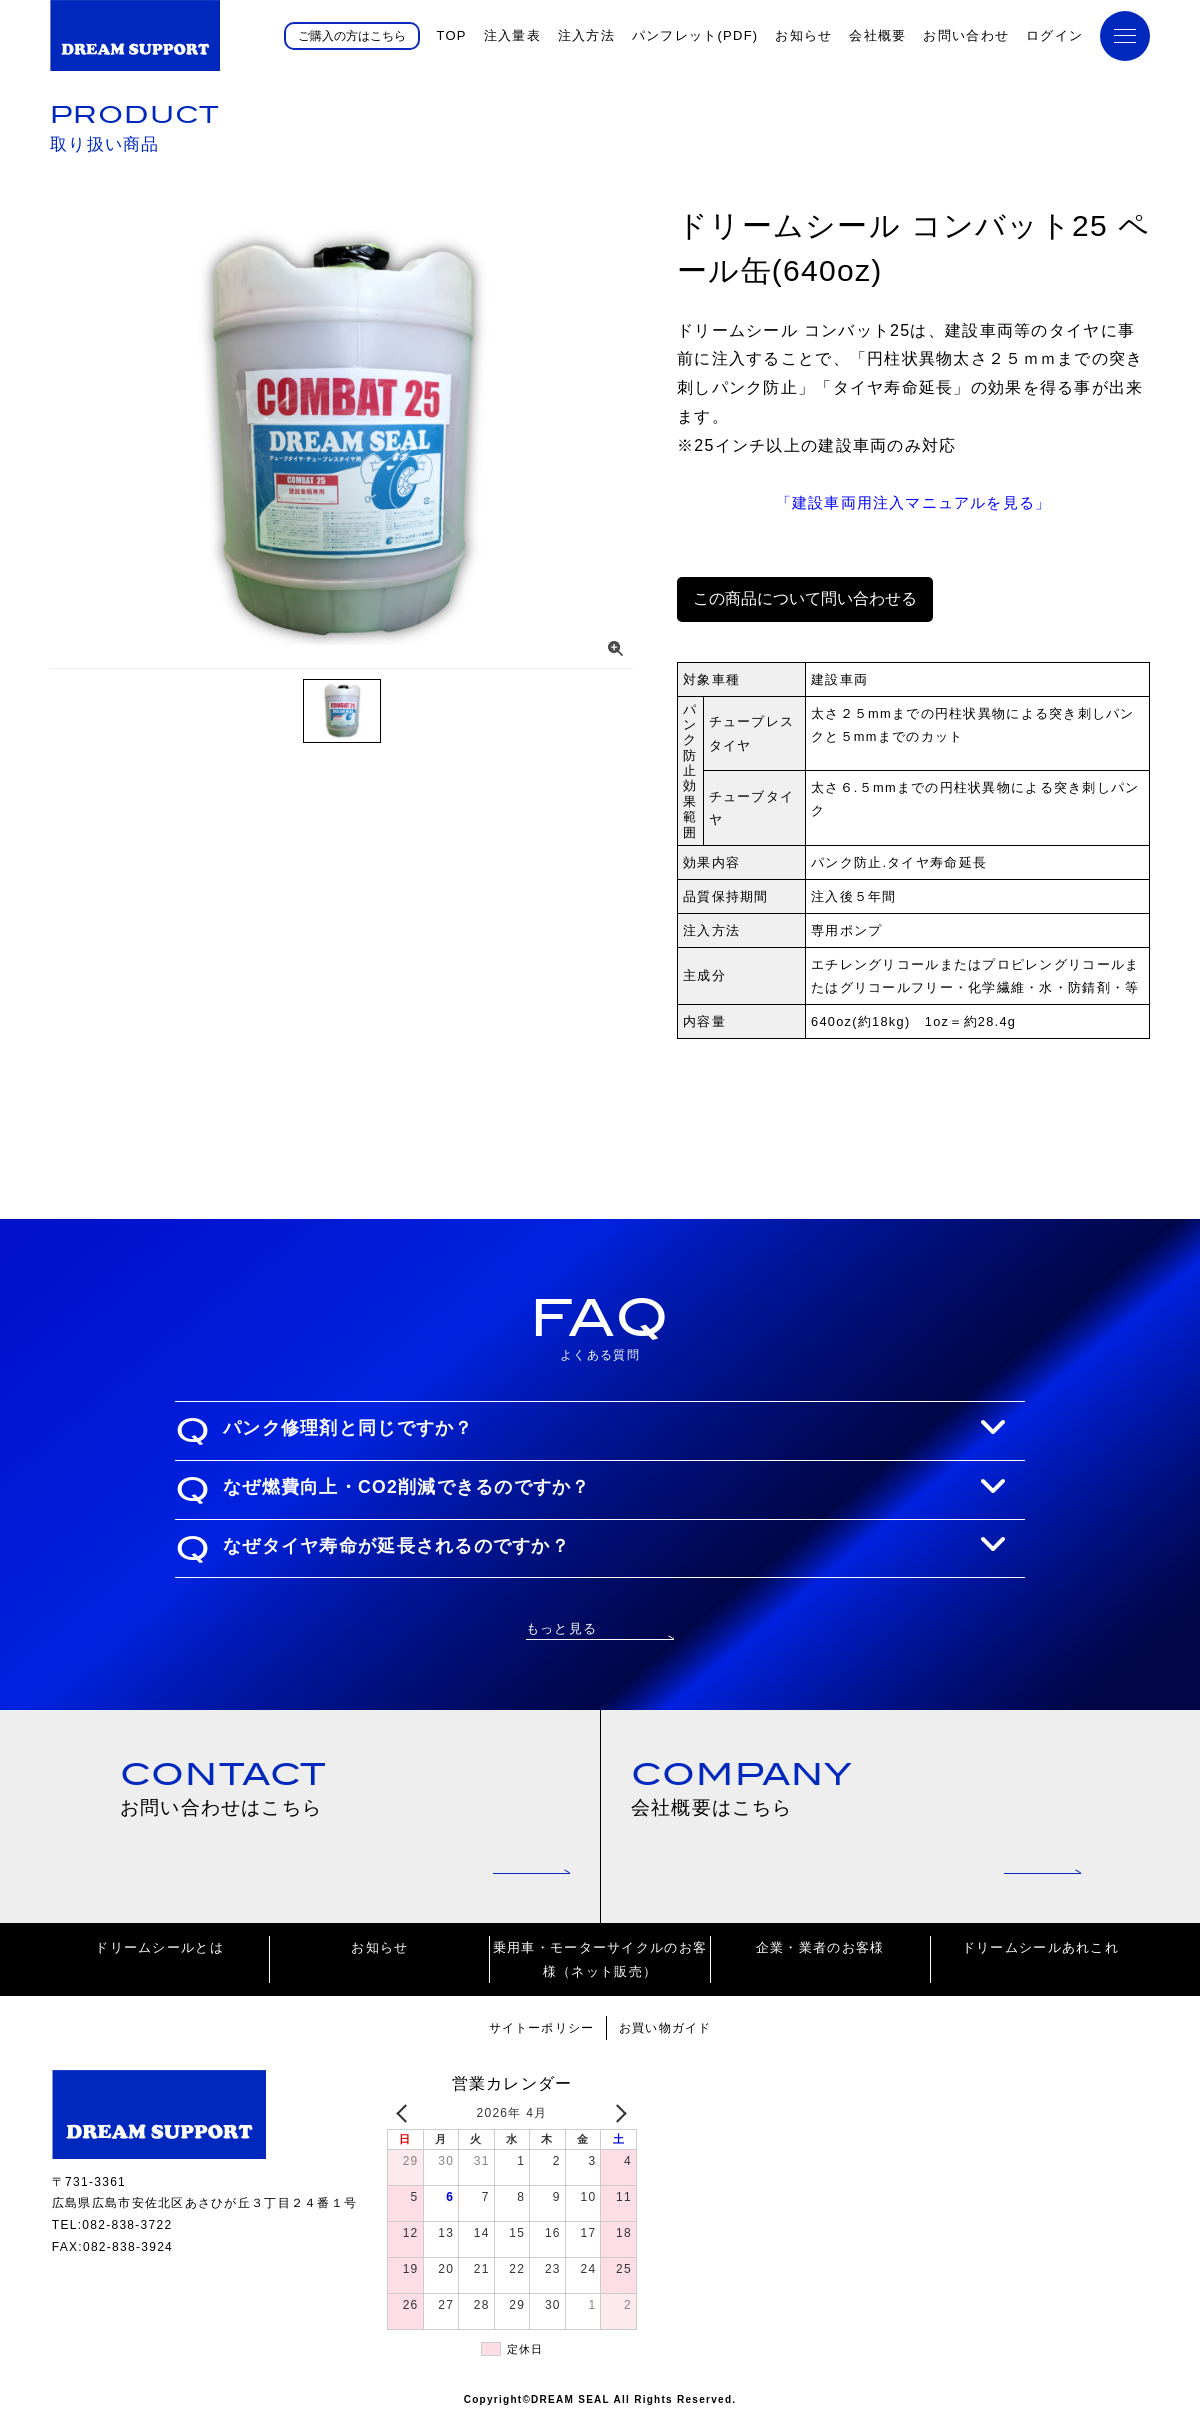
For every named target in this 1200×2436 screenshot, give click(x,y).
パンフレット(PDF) (695, 35)
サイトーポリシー (537, 2042)
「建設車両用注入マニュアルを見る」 (914, 501)
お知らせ (803, 35)
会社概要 (877, 35)
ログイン (1054, 35)
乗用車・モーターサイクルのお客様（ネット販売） (600, 1974)
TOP (451, 35)
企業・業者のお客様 (820, 1962)
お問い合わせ (966, 35)
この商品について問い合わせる (805, 597)
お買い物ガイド (670, 2042)
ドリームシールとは (159, 1962)
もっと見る (561, 1627)
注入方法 (586, 35)
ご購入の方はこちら (352, 35)
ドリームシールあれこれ (1040, 1962)
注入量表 (512, 35)
